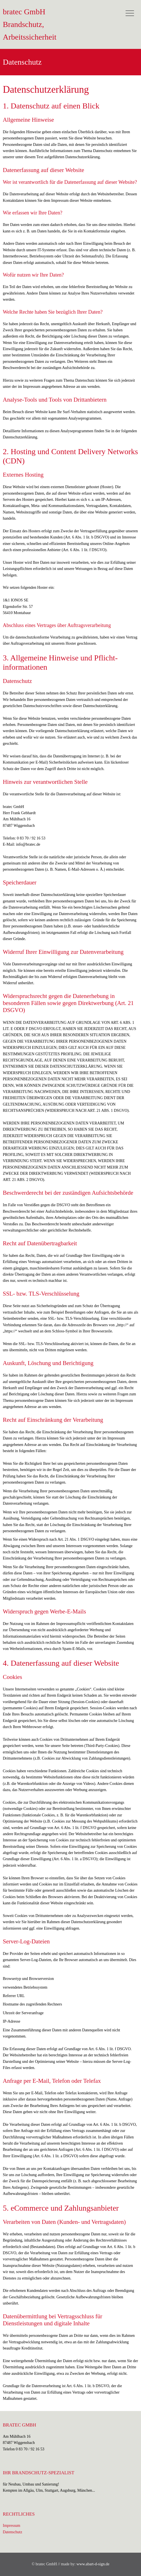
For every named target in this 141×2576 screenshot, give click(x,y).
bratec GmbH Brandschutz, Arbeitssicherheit (29, 24)
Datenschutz (12, 2532)
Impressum (11, 2525)
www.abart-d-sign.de (93, 2564)
